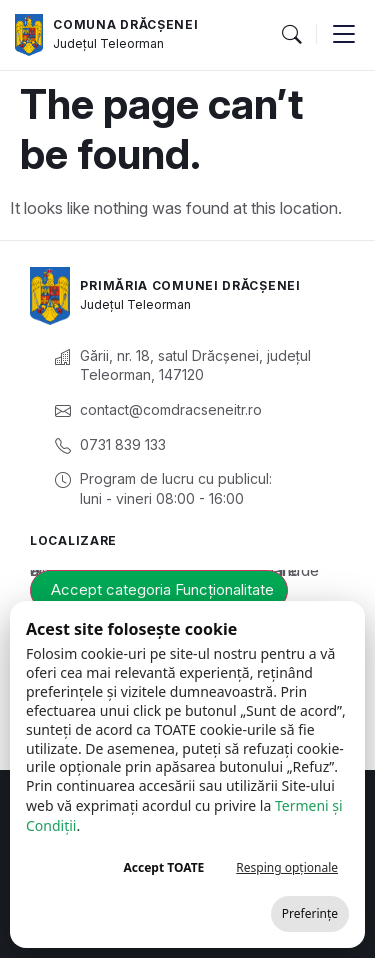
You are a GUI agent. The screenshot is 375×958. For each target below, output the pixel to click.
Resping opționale (287, 867)
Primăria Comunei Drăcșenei (190, 285)
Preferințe (310, 913)
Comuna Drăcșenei (125, 24)
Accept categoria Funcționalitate (162, 589)
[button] (291, 35)
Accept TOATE (163, 867)
